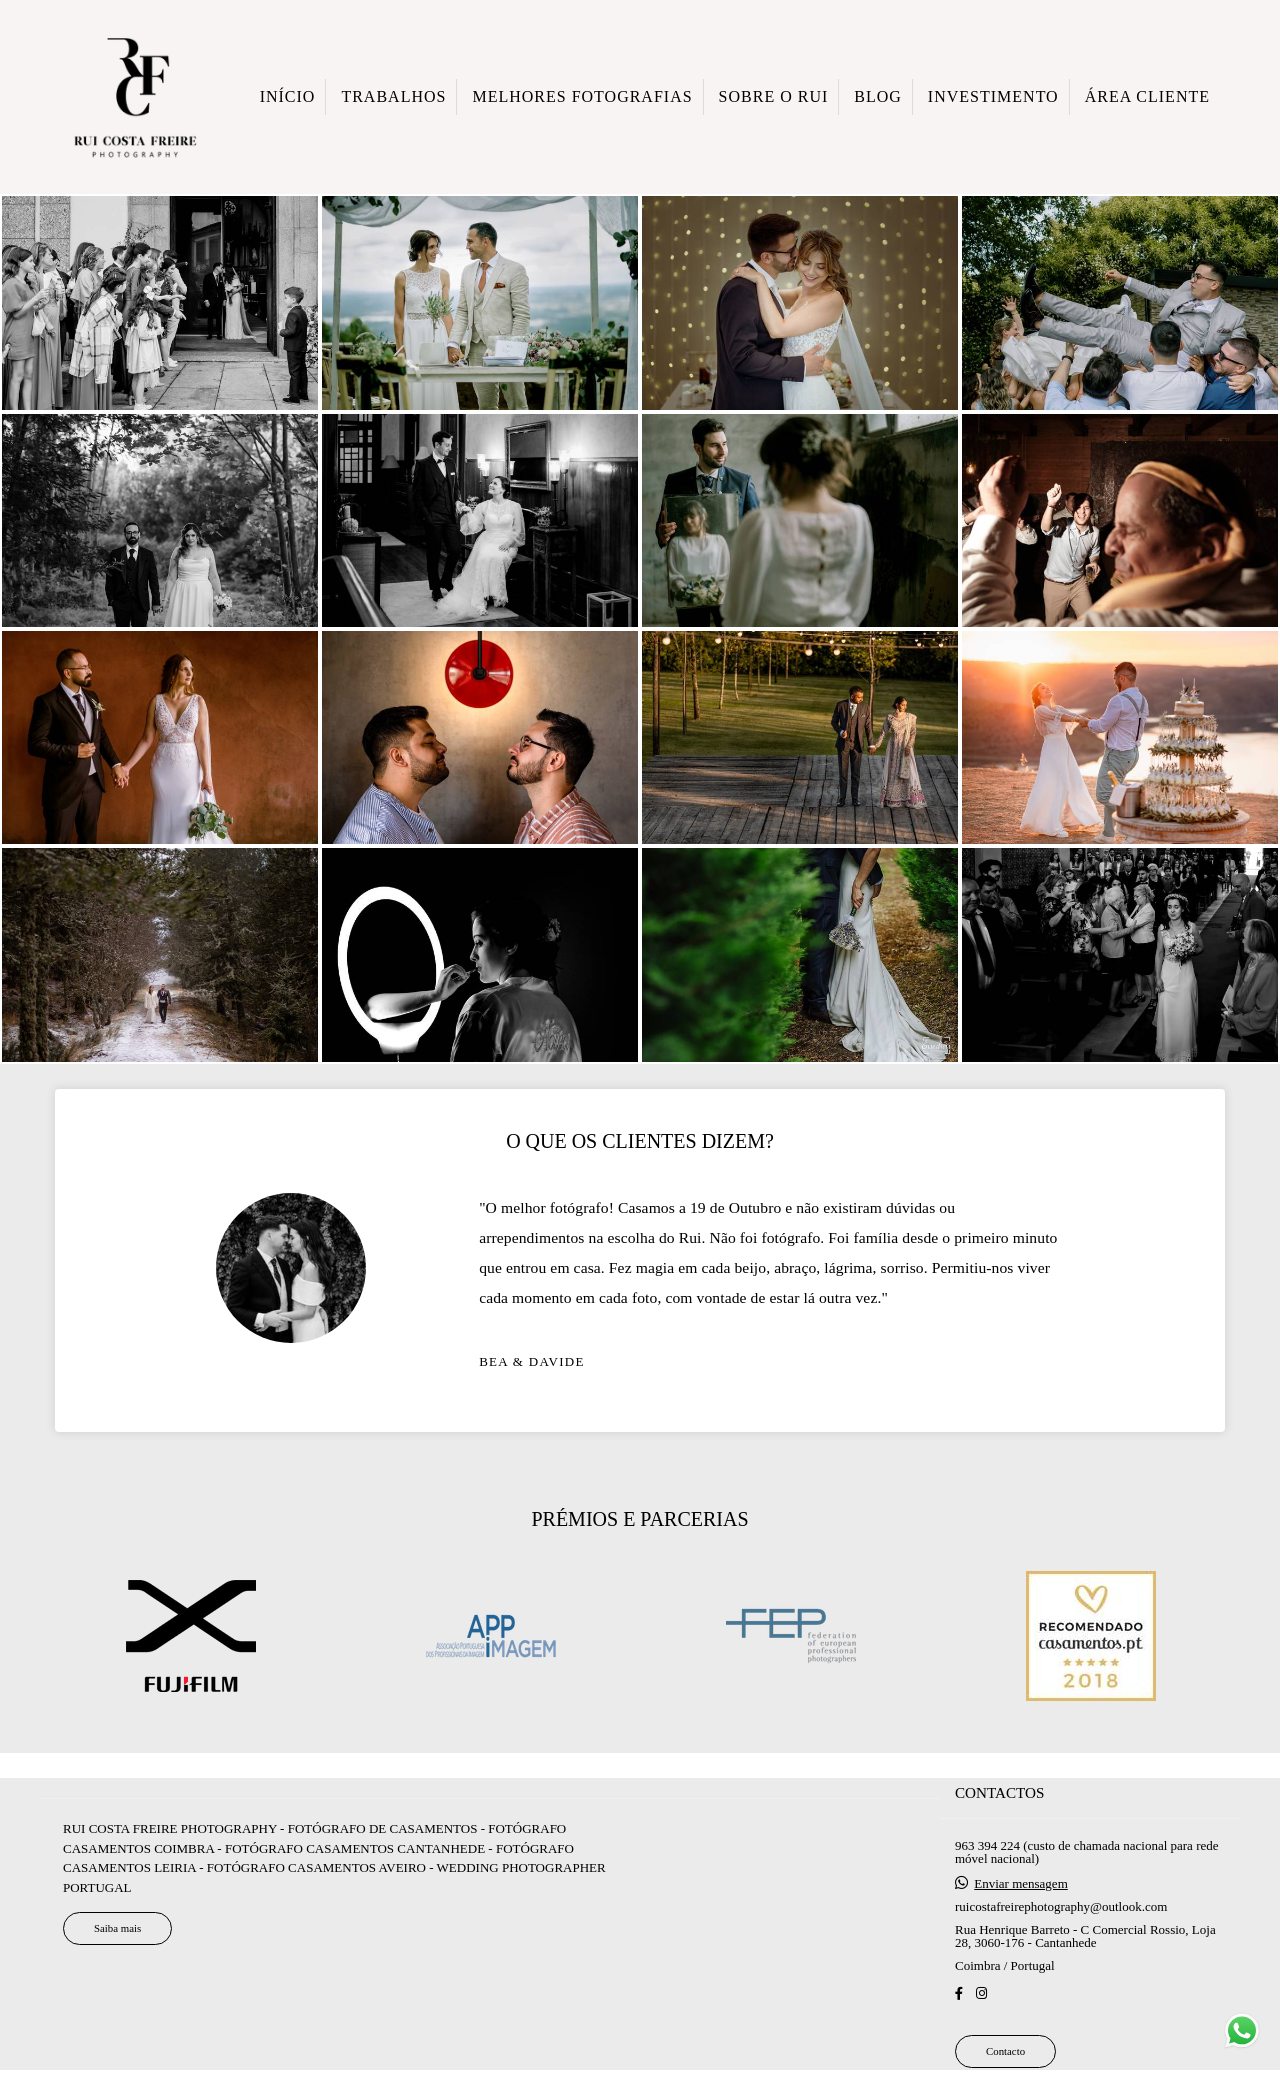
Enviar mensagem (1021, 1883)
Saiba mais (117, 1928)
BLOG (878, 96)
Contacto (1005, 2051)
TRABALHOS (393, 96)
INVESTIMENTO (993, 96)
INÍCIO (288, 96)
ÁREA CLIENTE (1147, 96)
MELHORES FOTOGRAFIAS (582, 96)
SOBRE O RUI (774, 96)
